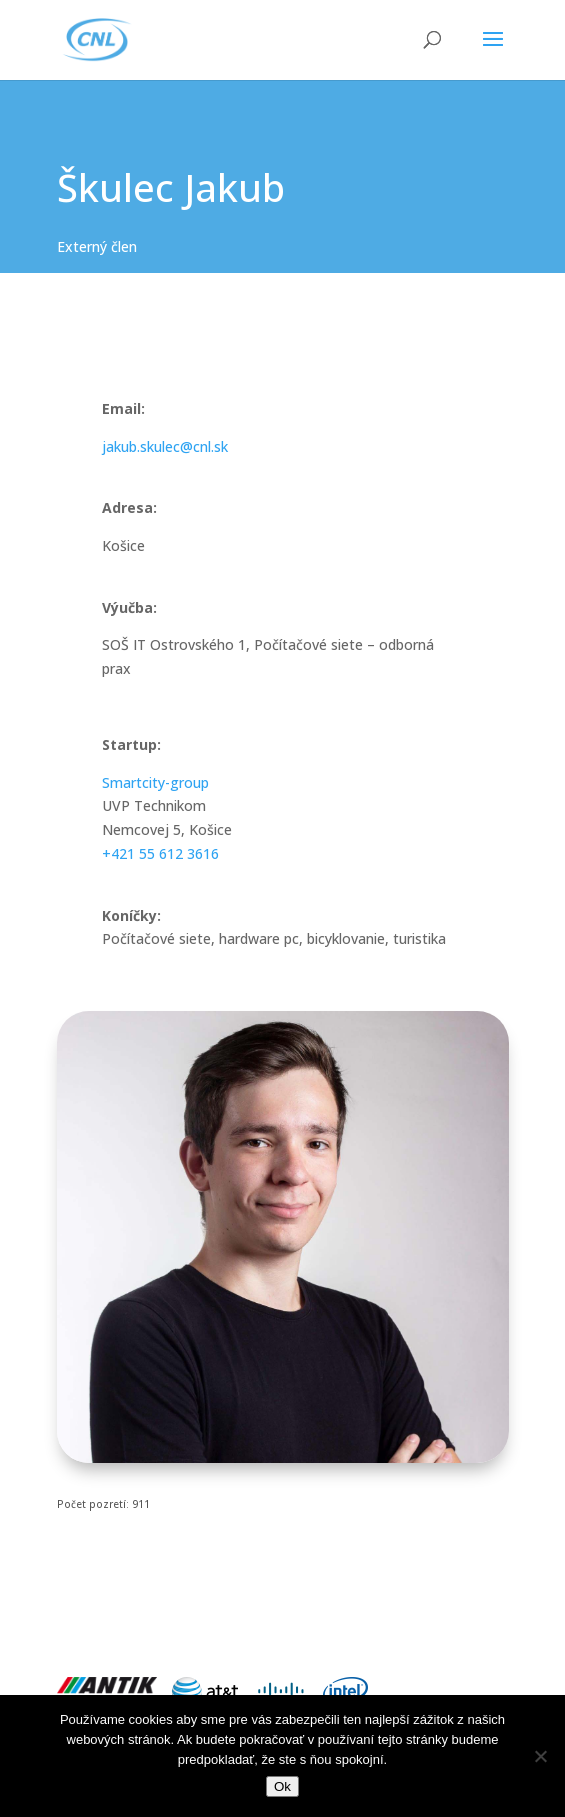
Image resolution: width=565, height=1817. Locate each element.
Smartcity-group (155, 782)
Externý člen (97, 246)
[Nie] (540, 1756)
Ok (282, 1786)
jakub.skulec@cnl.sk (165, 446)
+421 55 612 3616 (160, 853)
